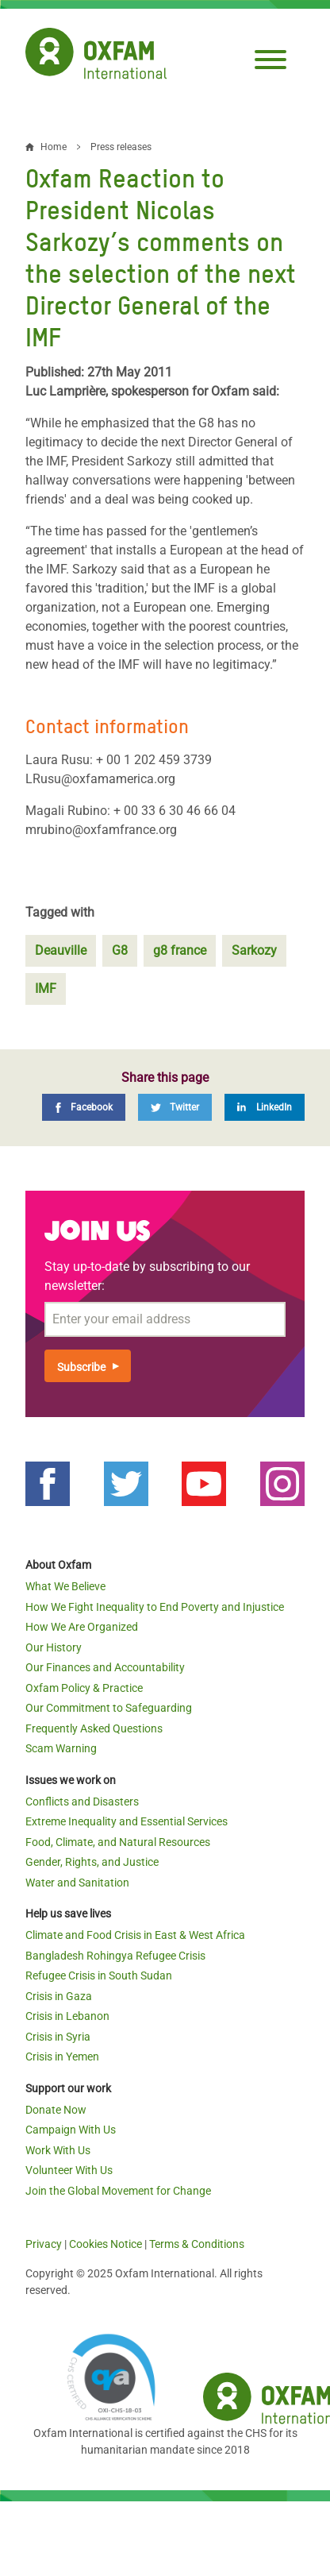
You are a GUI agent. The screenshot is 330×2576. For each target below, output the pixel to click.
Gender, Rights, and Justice (92, 1862)
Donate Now (55, 2109)
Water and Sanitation (77, 1882)
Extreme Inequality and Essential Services (126, 1821)
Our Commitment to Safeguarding (108, 1707)
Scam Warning (61, 1748)
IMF (45, 988)
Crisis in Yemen (62, 2056)
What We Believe (65, 1586)
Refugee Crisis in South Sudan (98, 1975)
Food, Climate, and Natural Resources (117, 1842)
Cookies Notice (105, 2244)
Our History (53, 1647)
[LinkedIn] (264, 1107)
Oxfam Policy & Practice (84, 1688)
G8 (120, 950)
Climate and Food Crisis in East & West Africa (135, 1935)
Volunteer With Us (69, 2170)
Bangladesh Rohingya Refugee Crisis (115, 1955)
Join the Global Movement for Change (118, 2190)
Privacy (43, 2244)
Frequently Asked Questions (94, 1728)
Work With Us (57, 2150)
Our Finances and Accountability (105, 1667)
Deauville (60, 950)
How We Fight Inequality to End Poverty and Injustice (154, 1607)
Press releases (121, 147)
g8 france (179, 950)
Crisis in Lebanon (67, 2016)
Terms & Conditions (196, 2244)
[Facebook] (83, 1107)
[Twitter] (175, 1107)
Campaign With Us (70, 2129)
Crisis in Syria (57, 2036)
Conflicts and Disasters (82, 1801)
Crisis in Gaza (58, 1996)
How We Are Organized (81, 1626)
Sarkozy (254, 950)
